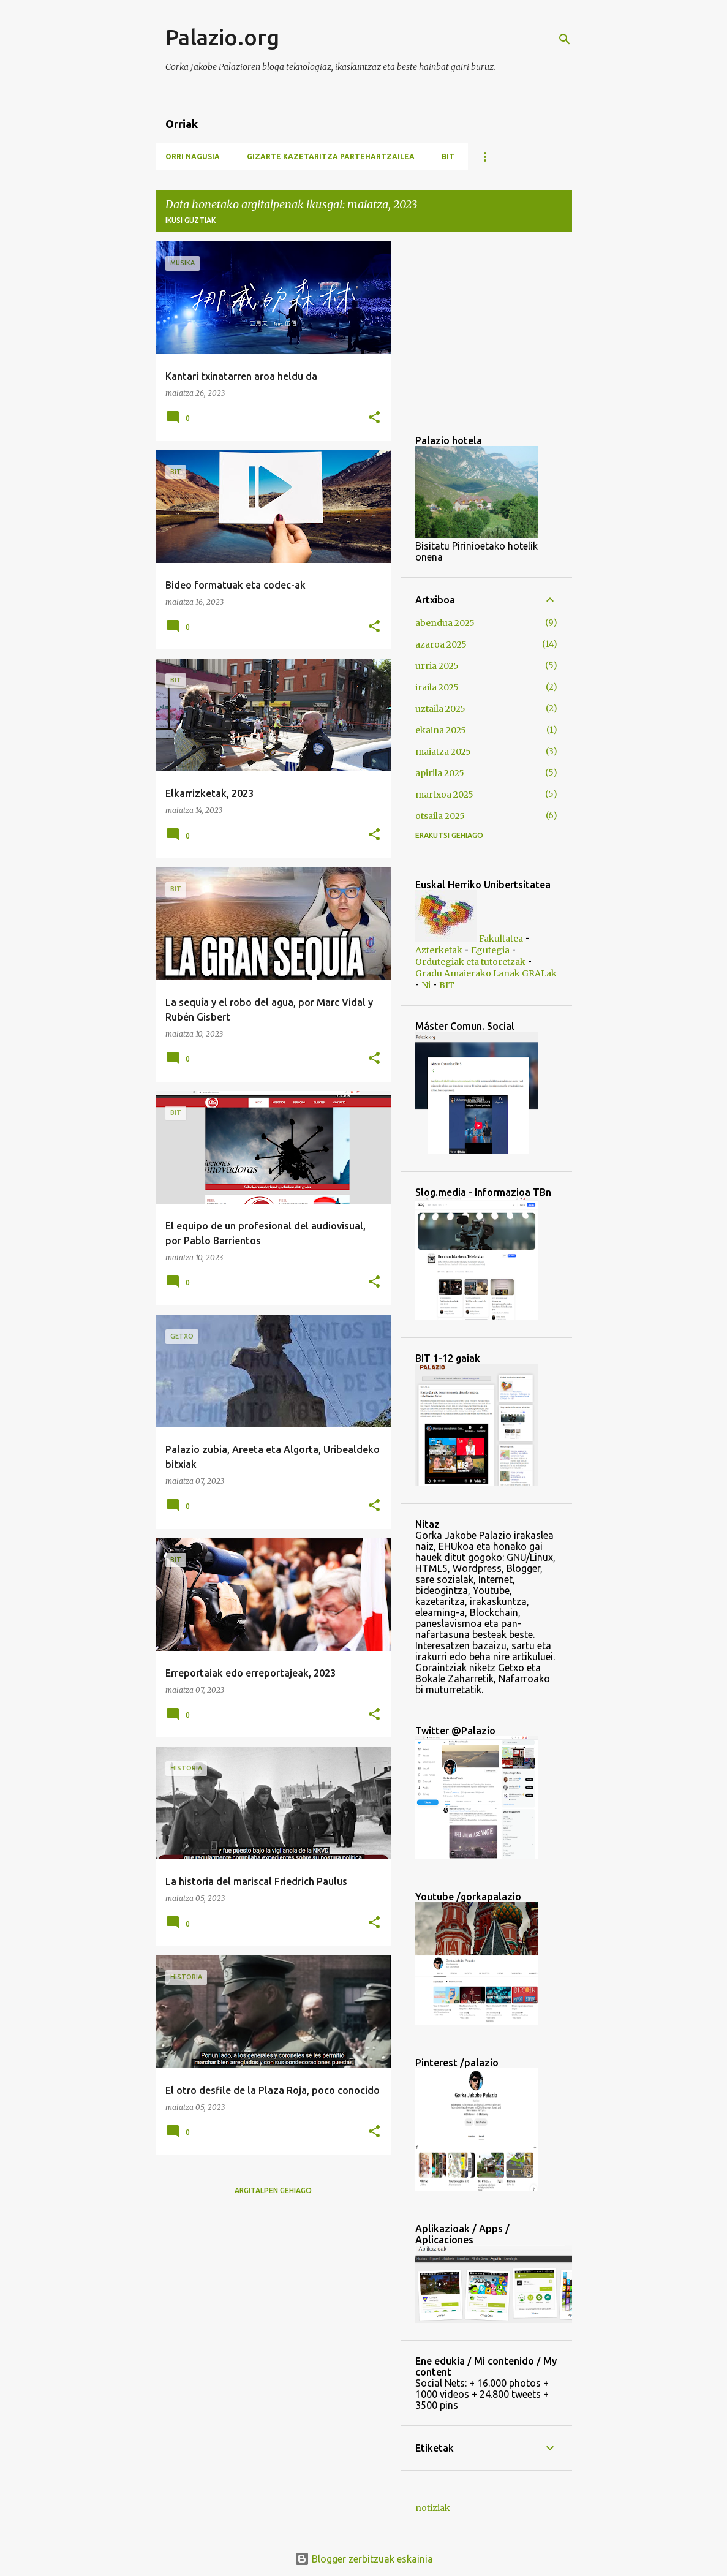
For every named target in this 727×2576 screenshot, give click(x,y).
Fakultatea (501, 938)
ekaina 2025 (440, 730)
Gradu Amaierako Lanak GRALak (486, 973)
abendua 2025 (445, 623)
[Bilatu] (564, 39)
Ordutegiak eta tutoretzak (470, 961)
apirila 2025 (439, 773)
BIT (448, 157)
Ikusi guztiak (190, 220)
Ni (426, 985)
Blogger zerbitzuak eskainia (364, 2558)
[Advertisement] (452, 329)
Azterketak (438, 950)
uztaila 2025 (440, 708)
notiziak (432, 2508)
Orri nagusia (192, 157)
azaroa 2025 (441, 644)
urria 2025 (437, 665)
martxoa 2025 (444, 794)
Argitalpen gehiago (273, 2190)
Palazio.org (222, 37)
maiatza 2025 (443, 751)
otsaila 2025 (440, 816)
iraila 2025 (437, 687)
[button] (374, 418)
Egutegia (490, 950)
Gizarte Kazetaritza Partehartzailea (331, 157)
